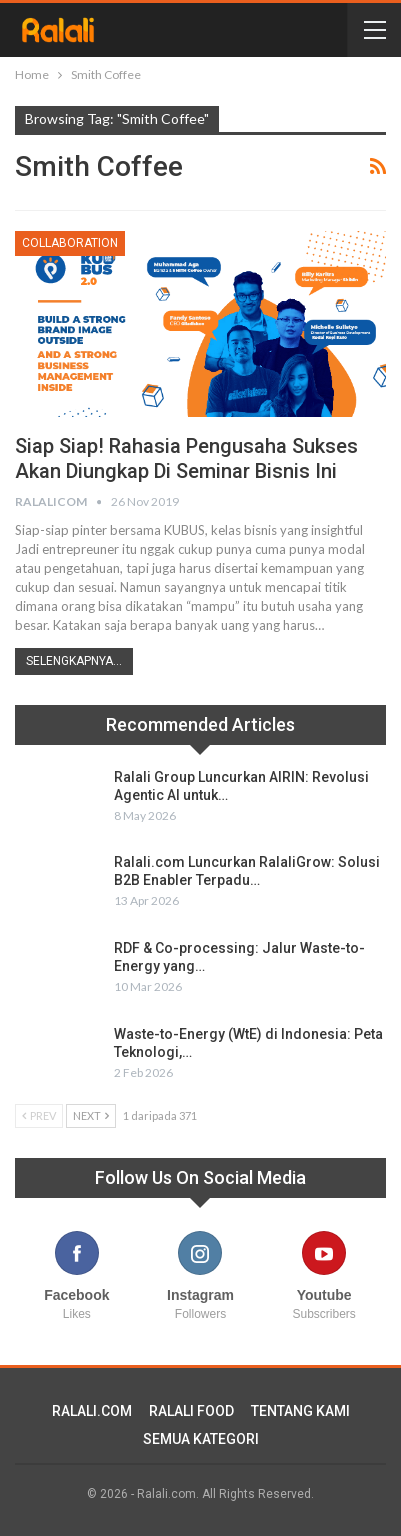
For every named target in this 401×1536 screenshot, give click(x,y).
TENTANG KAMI (300, 1411)
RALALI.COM (92, 1411)
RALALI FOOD (191, 1411)
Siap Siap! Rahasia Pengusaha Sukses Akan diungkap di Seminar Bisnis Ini (186, 458)
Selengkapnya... (74, 661)
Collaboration (70, 243)
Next (91, 1115)
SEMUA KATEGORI (201, 1439)
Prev (39, 1115)
